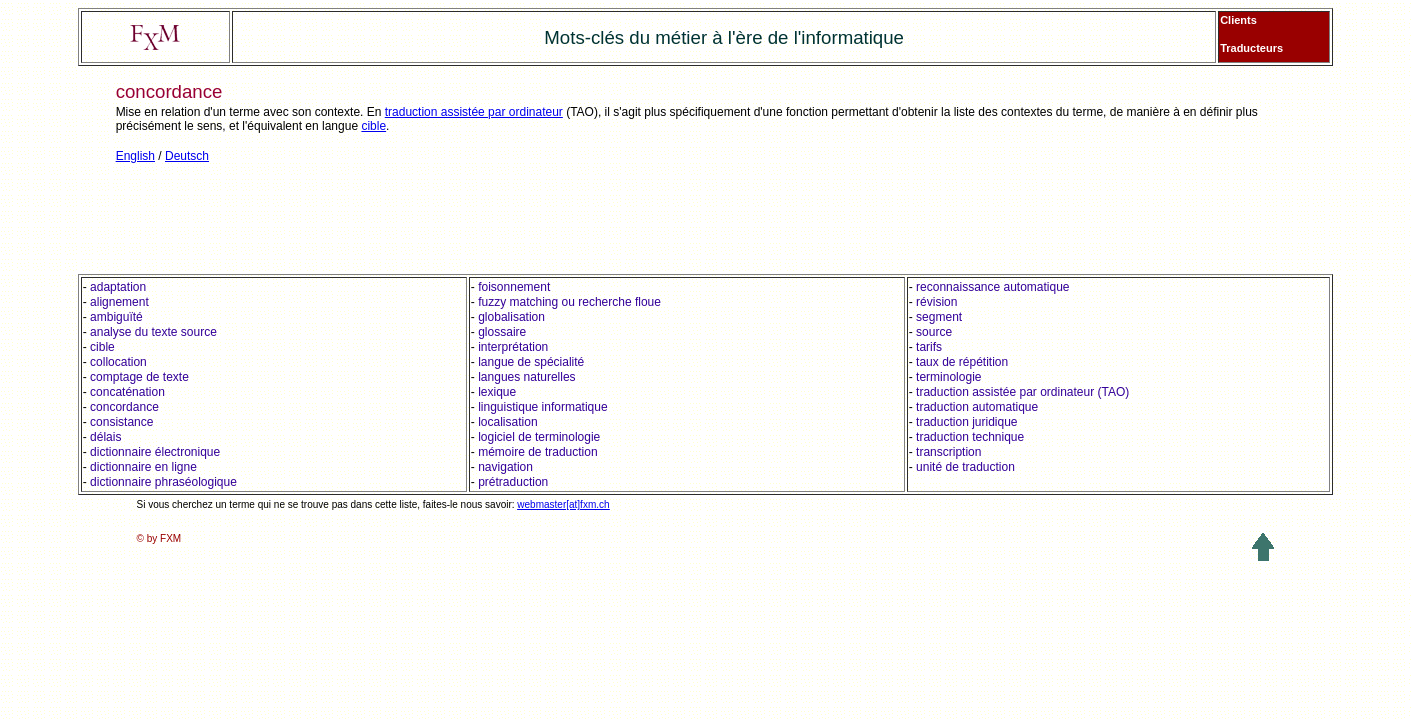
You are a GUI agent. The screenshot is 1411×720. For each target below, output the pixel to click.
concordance (124, 407)
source (934, 332)
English (135, 156)
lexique (497, 392)
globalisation (511, 317)
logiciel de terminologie (539, 437)
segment (939, 317)
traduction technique (970, 437)
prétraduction (513, 482)
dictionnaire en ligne (143, 467)
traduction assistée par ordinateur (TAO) (1022, 392)
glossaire (502, 332)
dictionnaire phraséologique (163, 482)
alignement (119, 302)
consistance (121, 422)
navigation (505, 467)
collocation (118, 362)
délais (105, 437)
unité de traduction (965, 467)
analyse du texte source (153, 332)
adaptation (118, 287)
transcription (948, 452)
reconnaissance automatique (991, 287)
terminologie (948, 377)
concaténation (127, 392)
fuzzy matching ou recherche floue (569, 302)
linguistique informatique (542, 407)
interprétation (513, 347)
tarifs (929, 347)
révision (936, 302)
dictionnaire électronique (155, 452)
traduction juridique (966, 422)
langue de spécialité (531, 362)
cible (373, 126)
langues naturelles (526, 377)
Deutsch (187, 156)
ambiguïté (116, 317)
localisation (507, 422)
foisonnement (514, 287)
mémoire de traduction (537, 452)
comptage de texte (139, 377)
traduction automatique (977, 407)
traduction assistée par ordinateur (474, 112)
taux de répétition (962, 362)
